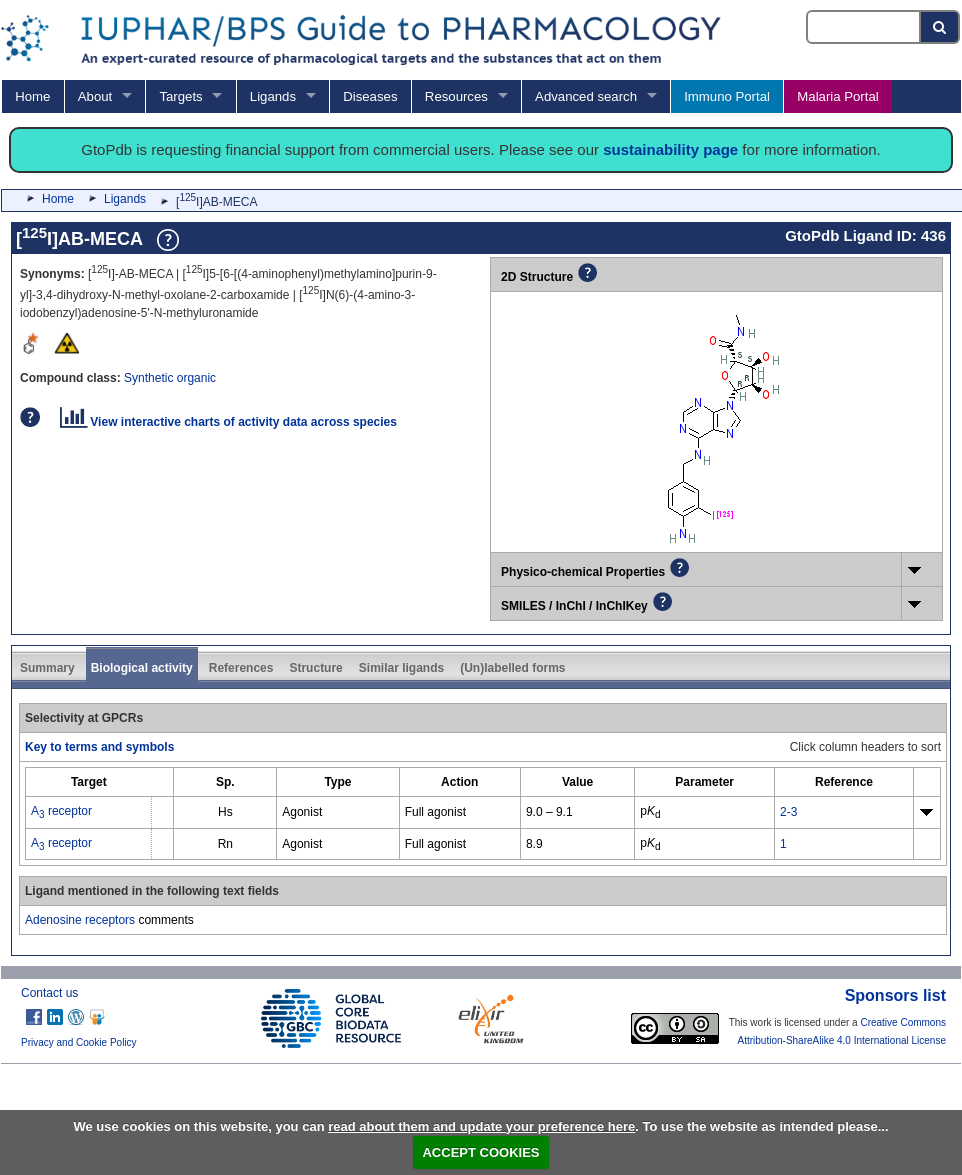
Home (32, 96)
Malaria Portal (837, 96)
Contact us (49, 993)
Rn (225, 844)
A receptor (61, 811)
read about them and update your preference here (481, 1126)
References (241, 668)
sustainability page (670, 149)
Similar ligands (401, 668)
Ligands (273, 96)
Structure (315, 668)
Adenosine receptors (80, 920)
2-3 (788, 812)
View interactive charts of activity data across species (228, 422)
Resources (456, 96)
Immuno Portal (727, 96)
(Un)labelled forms (512, 668)
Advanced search (586, 96)
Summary (47, 668)
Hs (225, 812)
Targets (180, 96)
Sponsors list (895, 995)
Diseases (370, 96)
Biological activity (142, 668)
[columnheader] (89, 782)
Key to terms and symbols (99, 747)
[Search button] (940, 27)
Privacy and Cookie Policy (79, 1042)
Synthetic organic (170, 378)
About (95, 96)
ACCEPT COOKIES (480, 1152)
